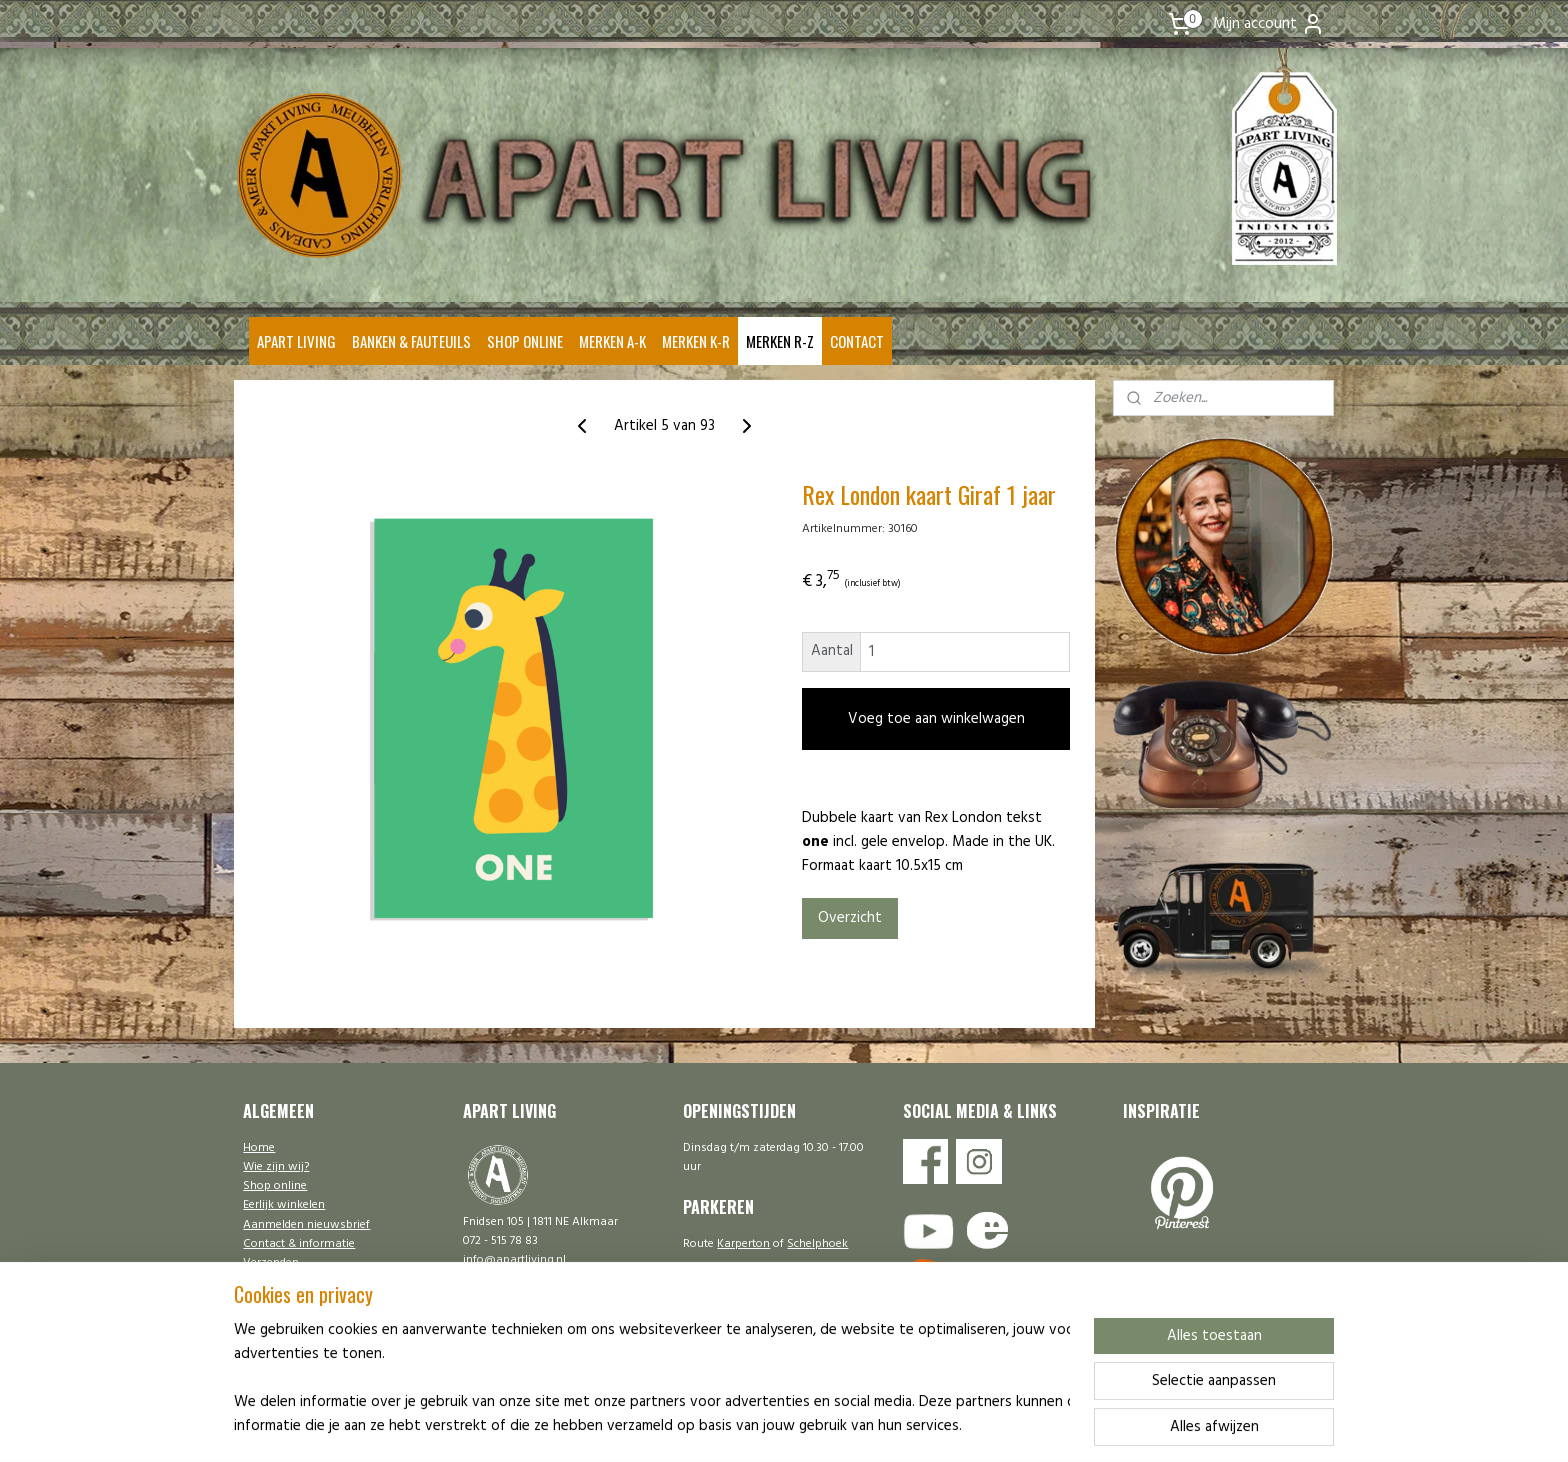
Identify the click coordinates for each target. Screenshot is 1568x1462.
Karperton (743, 1244)
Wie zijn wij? (276, 1167)
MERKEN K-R (696, 341)
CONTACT (857, 341)
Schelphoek (817, 1244)
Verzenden (271, 1263)
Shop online (275, 1186)
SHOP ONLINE (525, 341)
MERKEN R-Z (780, 341)
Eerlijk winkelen (284, 1205)
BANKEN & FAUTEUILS (411, 341)
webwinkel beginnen (814, 1425)
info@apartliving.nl (514, 1260)
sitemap (715, 1425)
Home (259, 1148)
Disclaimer (271, 1282)
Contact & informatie (299, 1244)
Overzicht (849, 918)
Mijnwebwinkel (969, 1425)
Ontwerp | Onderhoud (300, 1321)
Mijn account (1269, 24)
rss (748, 1425)
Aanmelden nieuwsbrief (306, 1225)
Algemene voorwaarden (307, 1301)
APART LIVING (296, 341)
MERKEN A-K (612, 341)
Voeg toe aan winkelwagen (935, 719)
